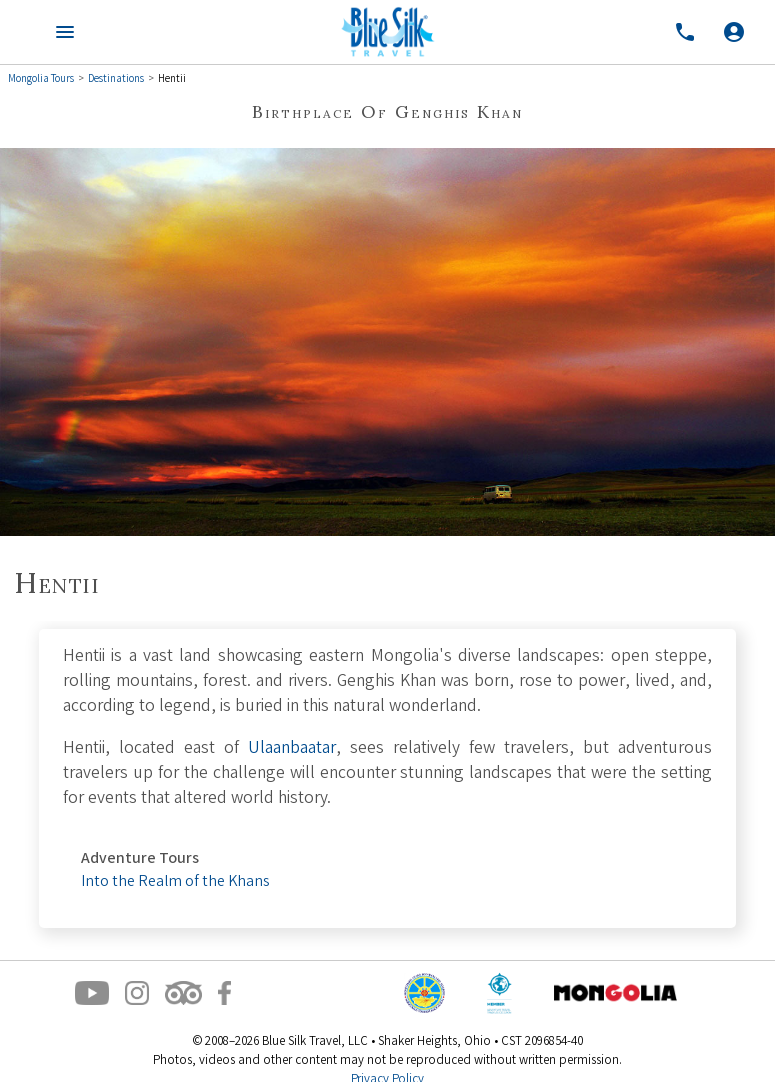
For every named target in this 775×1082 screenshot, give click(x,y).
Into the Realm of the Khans (175, 882)
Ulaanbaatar (292, 749)
